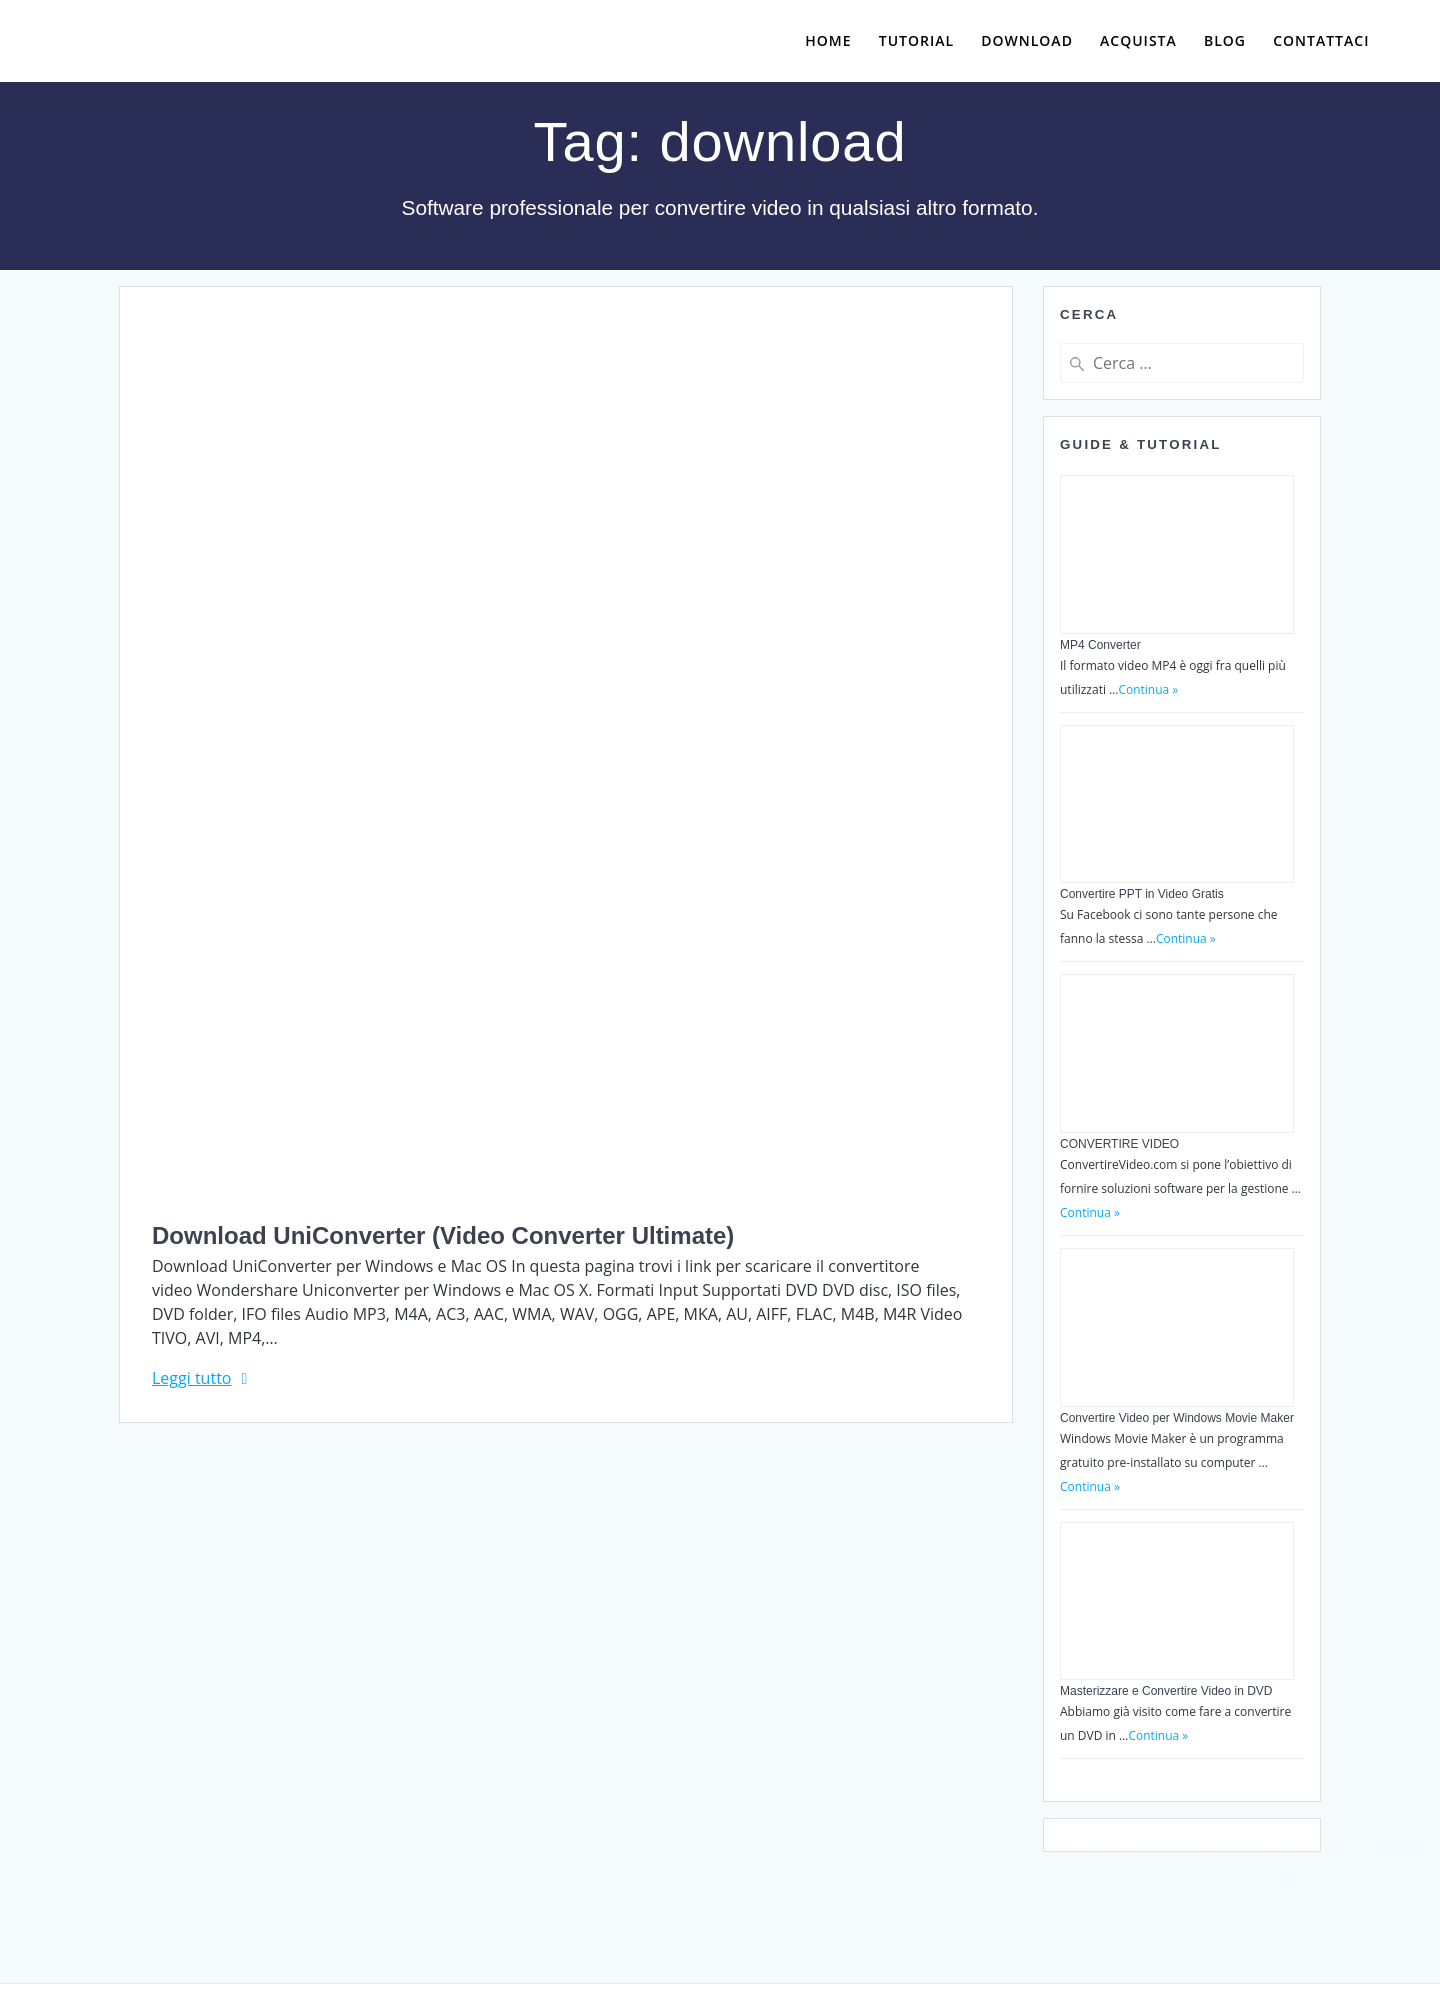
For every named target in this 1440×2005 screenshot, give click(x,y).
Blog (1225, 40)
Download (1027, 40)
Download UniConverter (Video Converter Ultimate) (443, 1235)
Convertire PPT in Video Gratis (1142, 894)
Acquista (1138, 40)
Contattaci (1321, 40)
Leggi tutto (191, 1378)
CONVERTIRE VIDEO (1119, 1144)
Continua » (1148, 689)
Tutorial (916, 40)
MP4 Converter (1100, 645)
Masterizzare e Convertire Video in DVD (1166, 1691)
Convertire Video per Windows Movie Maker (1177, 1418)
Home (828, 40)
